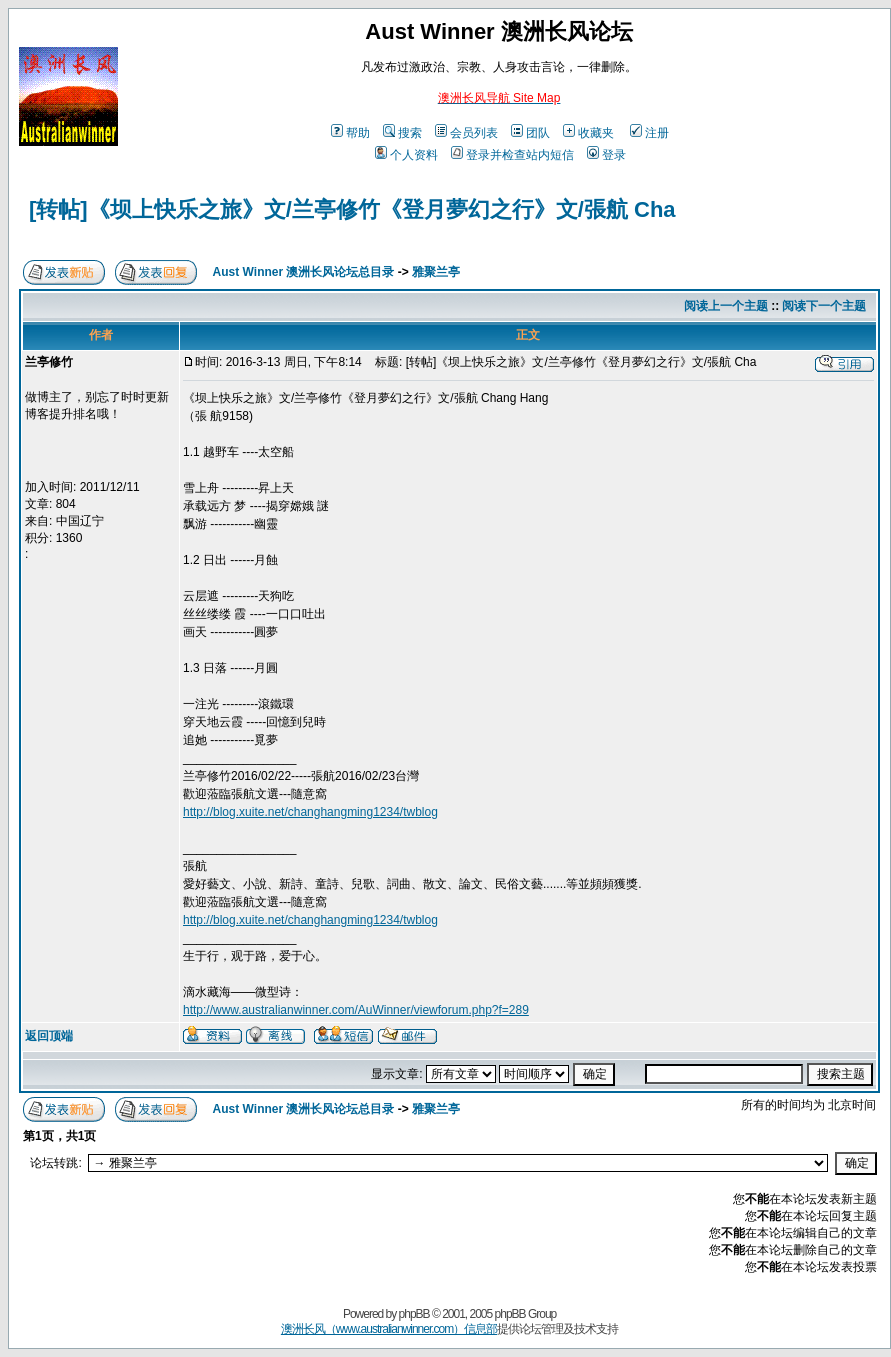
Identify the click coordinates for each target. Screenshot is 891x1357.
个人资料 (406, 155)
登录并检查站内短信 (512, 155)
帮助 (350, 133)
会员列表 (466, 133)
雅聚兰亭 (436, 272)
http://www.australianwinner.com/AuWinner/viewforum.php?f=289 (356, 1010)
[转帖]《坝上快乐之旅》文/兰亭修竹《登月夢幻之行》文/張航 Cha (352, 209)
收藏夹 (588, 133)
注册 (649, 133)
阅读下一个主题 (824, 306)
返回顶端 (49, 1036)
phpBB (414, 1314)
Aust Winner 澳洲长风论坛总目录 (304, 272)
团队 (530, 133)
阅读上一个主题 (726, 306)
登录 (606, 155)
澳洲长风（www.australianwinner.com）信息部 (389, 1329)
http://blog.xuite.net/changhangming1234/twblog (310, 812)
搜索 (402, 133)
